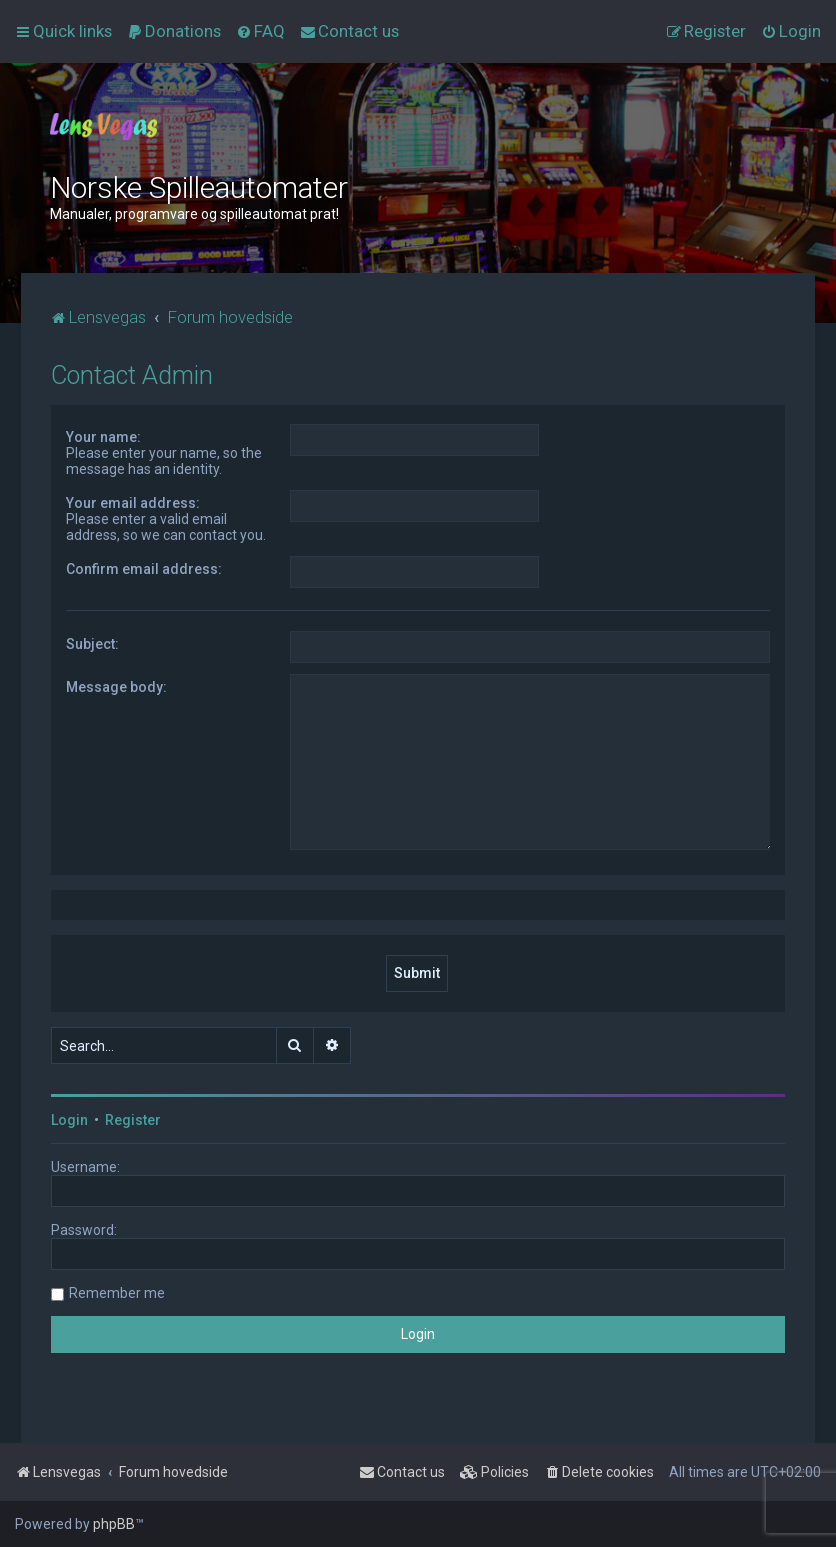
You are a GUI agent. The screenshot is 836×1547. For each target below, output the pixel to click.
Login (69, 1120)
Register (133, 1120)
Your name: (103, 437)
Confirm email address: (144, 569)
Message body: (116, 687)
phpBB (114, 1524)
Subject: (92, 644)
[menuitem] (174, 31)
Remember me (117, 1293)
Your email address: (133, 503)
